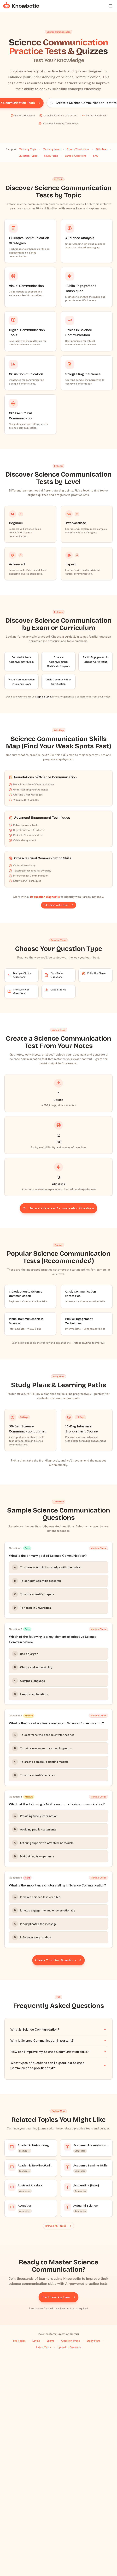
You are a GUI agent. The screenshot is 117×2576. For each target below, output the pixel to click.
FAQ (95, 155)
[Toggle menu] (110, 6)
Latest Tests (43, 2347)
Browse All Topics (58, 2226)
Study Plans (51, 155)
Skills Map (101, 149)
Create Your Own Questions (58, 1960)
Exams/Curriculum (78, 149)
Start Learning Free (58, 2297)
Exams (50, 2340)
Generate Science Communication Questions (58, 1208)
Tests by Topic (27, 149)
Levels (36, 2340)
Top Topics (19, 2340)
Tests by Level (51, 149)
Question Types (28, 155)
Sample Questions (75, 155)
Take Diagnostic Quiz (58, 905)
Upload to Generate (69, 2347)
